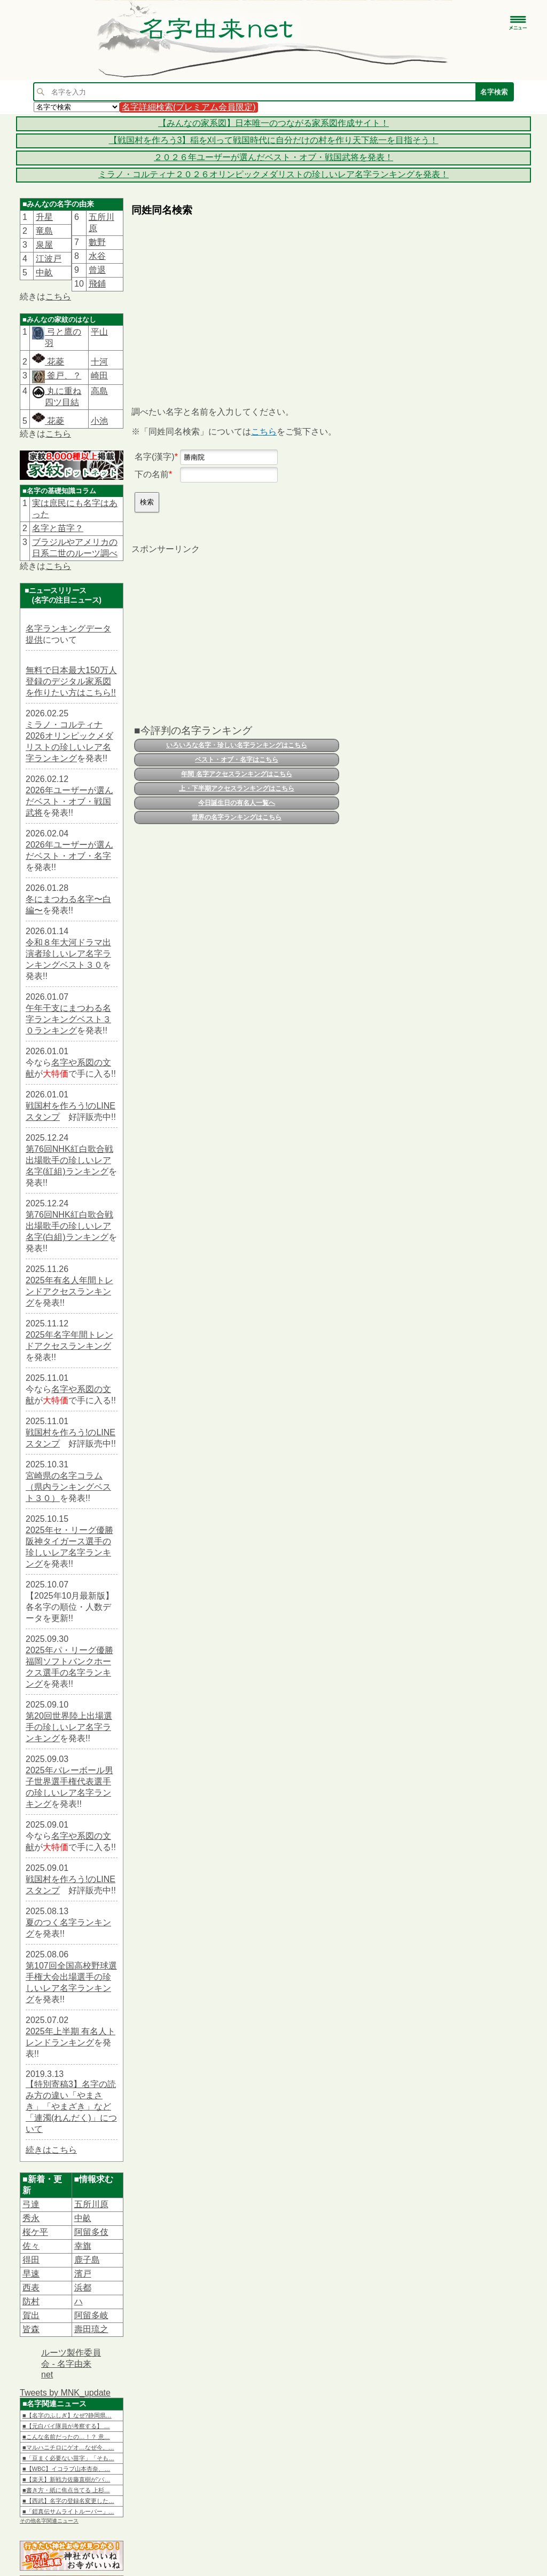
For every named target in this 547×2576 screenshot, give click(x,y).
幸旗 (82, 2245)
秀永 (31, 2218)
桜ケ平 (35, 2232)
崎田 (99, 375)
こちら (58, 296)
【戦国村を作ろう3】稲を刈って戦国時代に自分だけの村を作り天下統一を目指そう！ (274, 140)
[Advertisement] (235, 301)
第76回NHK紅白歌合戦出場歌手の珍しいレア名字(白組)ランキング (69, 1226)
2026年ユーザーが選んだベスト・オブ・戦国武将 (69, 801)
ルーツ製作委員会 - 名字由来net (71, 2363)
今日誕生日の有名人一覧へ (236, 803)
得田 (31, 2259)
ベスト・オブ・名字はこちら (236, 759)
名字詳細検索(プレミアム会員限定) (189, 107)
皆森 (31, 2329)
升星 (44, 217)
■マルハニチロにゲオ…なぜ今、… (68, 2447)
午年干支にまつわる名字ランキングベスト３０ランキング (68, 1019)
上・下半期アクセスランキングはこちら (236, 788)
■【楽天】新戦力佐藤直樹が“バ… (66, 2479)
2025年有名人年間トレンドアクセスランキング (69, 1291)
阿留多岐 (91, 2315)
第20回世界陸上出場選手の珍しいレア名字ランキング (69, 1727)
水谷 (97, 255)
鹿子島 (87, 2259)
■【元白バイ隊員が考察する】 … (66, 2426)
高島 (99, 391)
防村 (31, 2301)
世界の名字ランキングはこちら (237, 817)
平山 (99, 331)
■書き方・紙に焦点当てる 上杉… (66, 2490)
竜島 (44, 230)
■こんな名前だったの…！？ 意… (66, 2436)
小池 (99, 420)
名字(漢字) (155, 456)
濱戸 (82, 2273)
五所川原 (91, 2204)
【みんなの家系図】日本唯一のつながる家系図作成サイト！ (273, 123)
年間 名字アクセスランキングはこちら (236, 774)
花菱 (48, 361)
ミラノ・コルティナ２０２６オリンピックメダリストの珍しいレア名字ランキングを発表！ (273, 174)
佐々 (31, 2245)
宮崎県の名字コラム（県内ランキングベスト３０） (68, 1487)
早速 (31, 2273)
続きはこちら (51, 2149)
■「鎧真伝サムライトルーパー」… (68, 2511)
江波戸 (48, 258)
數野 (97, 242)
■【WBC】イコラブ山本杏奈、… (66, 2469)
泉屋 (44, 244)
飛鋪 (97, 283)
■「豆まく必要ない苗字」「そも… (68, 2458)
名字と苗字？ (57, 528)
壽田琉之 (91, 2329)
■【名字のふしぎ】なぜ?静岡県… (67, 2415)
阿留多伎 (91, 2232)
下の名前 (152, 474)
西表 (31, 2287)
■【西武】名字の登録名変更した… (68, 2501)
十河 (99, 361)
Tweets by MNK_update (65, 2392)
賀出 (31, 2315)
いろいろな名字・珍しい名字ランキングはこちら (236, 745)
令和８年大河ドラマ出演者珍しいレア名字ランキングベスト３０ (68, 953)
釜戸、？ (63, 375)
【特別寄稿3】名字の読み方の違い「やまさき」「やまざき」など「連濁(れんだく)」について (71, 2107)
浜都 (82, 2287)
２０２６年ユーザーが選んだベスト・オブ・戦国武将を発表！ (273, 157)
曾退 (97, 269)
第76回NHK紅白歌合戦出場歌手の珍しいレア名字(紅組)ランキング (69, 1160)
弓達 (31, 2204)
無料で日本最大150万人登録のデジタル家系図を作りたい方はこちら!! (71, 681)
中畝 (44, 272)
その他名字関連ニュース (49, 2521)
